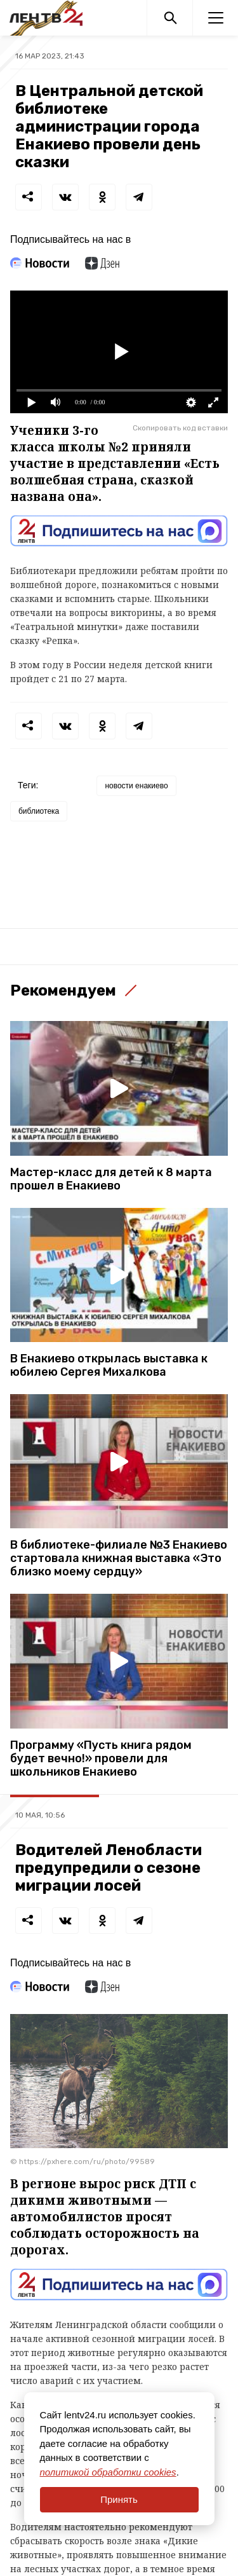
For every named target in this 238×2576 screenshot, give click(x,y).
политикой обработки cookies (108, 2472)
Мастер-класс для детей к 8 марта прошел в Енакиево (111, 1179)
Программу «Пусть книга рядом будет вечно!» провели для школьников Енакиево (101, 1759)
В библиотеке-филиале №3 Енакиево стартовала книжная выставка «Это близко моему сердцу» (118, 1558)
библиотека (38, 811)
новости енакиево (136, 785)
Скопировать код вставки (180, 427)
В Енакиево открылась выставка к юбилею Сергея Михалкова (109, 1365)
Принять (119, 2499)
